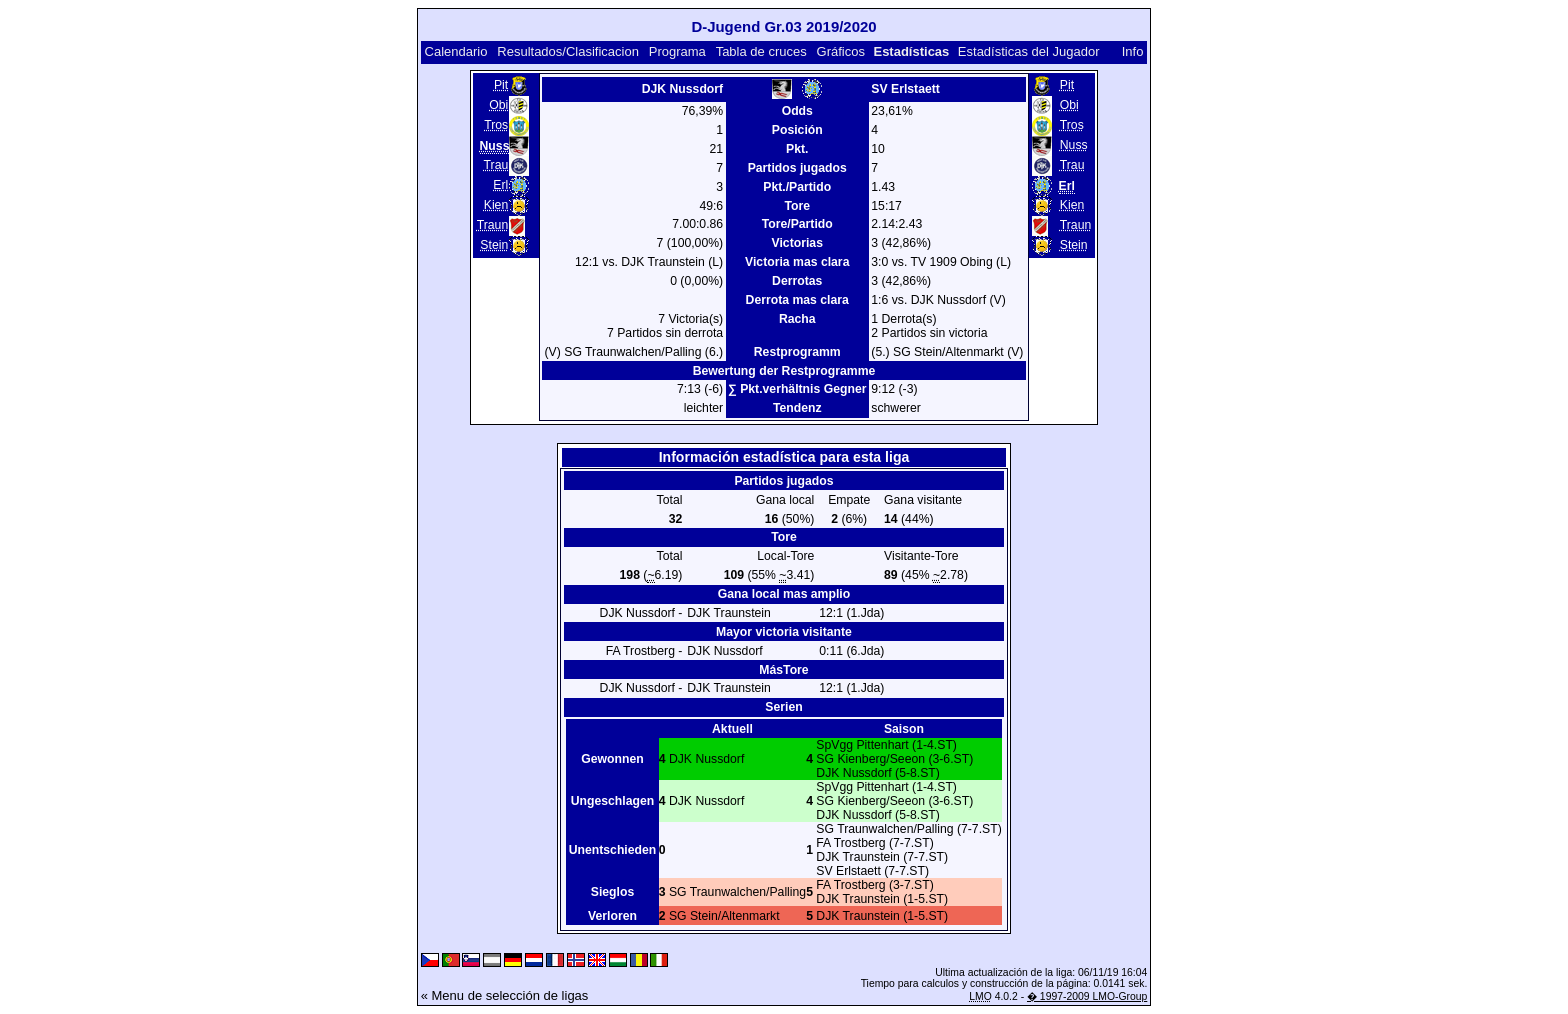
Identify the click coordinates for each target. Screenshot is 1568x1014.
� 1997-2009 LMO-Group (1087, 996)
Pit (501, 85)
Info (1133, 51)
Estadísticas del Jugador (1029, 51)
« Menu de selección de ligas (505, 995)
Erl (500, 185)
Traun (492, 225)
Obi (498, 105)
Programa (677, 51)
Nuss (1074, 145)
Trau (496, 165)
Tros (496, 125)
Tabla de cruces (761, 51)
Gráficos (841, 51)
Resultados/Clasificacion (568, 51)
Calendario (456, 51)
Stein (494, 245)
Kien (496, 205)
